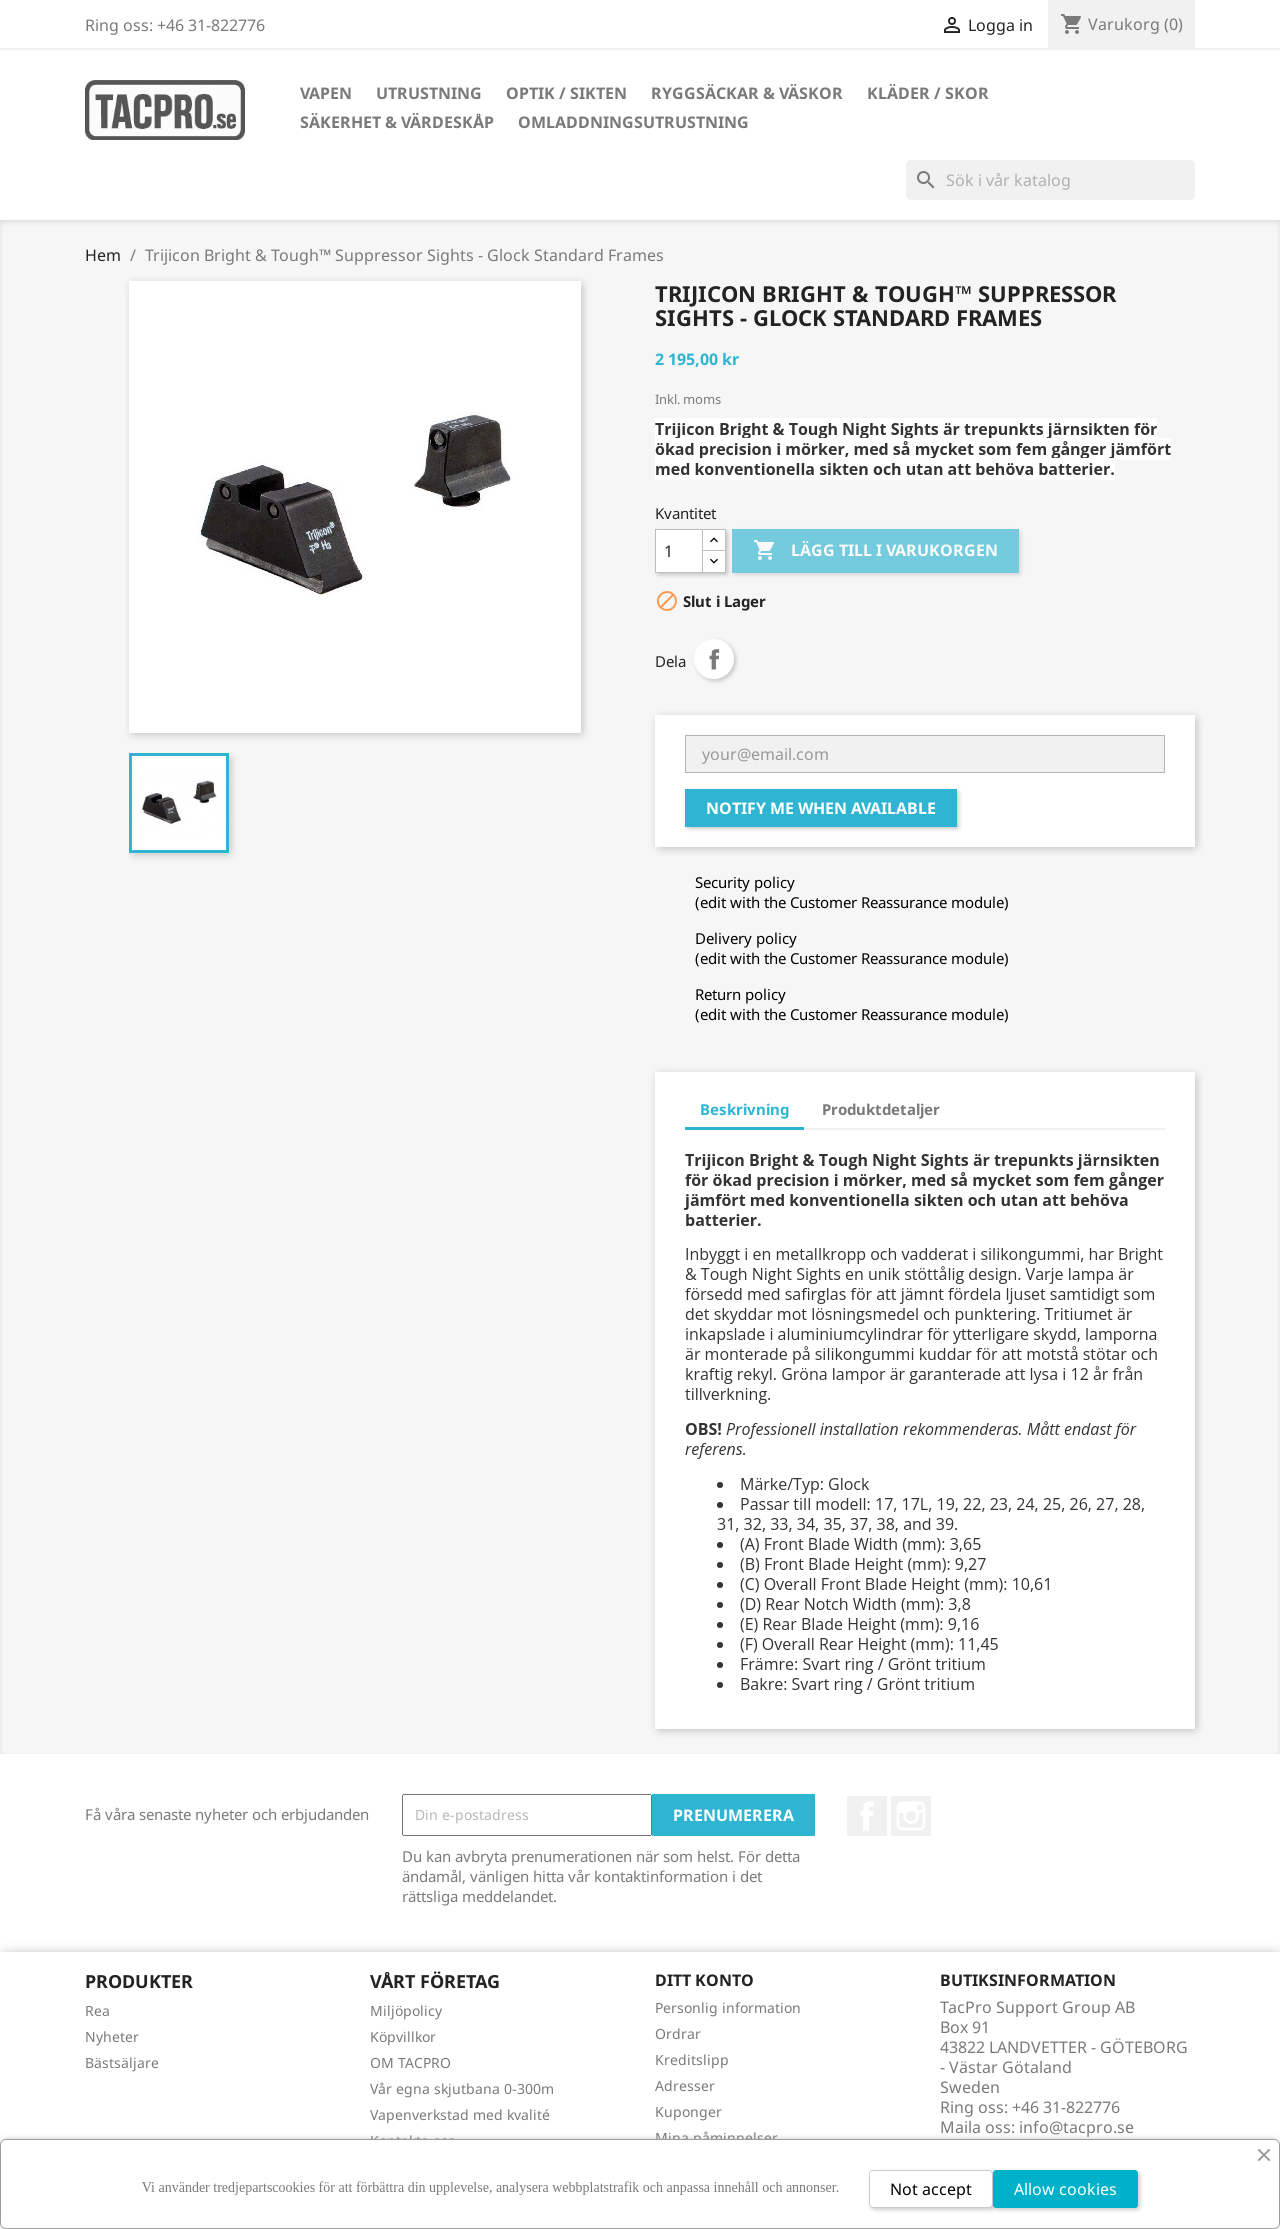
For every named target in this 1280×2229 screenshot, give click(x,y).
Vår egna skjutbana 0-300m (462, 2088)
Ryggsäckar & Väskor (747, 93)
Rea (97, 2010)
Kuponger (688, 2111)
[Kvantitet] (679, 551)
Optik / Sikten (566, 93)
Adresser (685, 2085)
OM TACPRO (410, 2062)
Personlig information (728, 2007)
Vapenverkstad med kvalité (460, 2114)
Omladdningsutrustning (633, 122)
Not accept (931, 2189)
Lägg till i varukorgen (875, 551)
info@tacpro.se (1076, 2127)
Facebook (867, 1816)
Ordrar (678, 2033)
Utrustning (429, 93)
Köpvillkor (403, 2036)
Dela (714, 659)
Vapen (326, 93)
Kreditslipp (692, 2059)
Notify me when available (821, 808)
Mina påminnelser (716, 2137)
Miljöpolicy (406, 2010)
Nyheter (112, 2036)
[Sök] (1050, 180)
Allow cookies (1065, 2189)
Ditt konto (704, 1980)
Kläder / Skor (928, 93)
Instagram (911, 1816)
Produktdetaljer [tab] (881, 1109)
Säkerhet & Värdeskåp (397, 122)
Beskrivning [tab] (744, 1109)
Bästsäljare (122, 2062)
